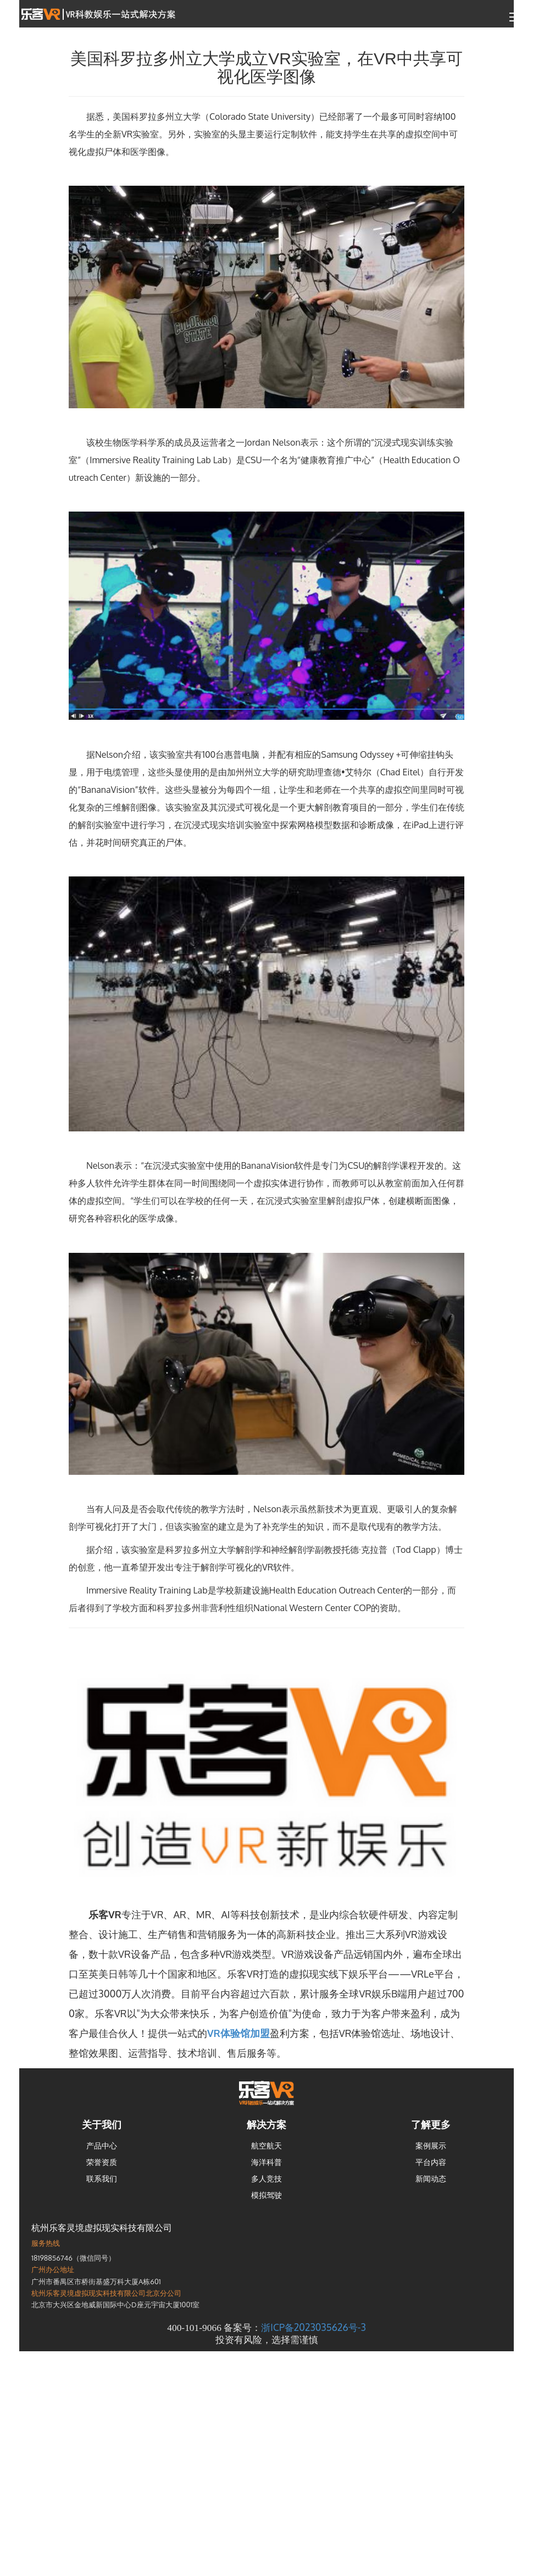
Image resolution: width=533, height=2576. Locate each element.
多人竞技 (266, 2178)
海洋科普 (266, 2162)
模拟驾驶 (266, 2195)
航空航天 (266, 2145)
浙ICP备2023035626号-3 (313, 2327)
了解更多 (431, 2124)
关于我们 (101, 2124)
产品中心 (101, 2145)
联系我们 (101, 2178)
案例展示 (430, 2145)
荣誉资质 (101, 2162)
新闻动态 (430, 2178)
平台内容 (430, 2162)
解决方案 (266, 2124)
